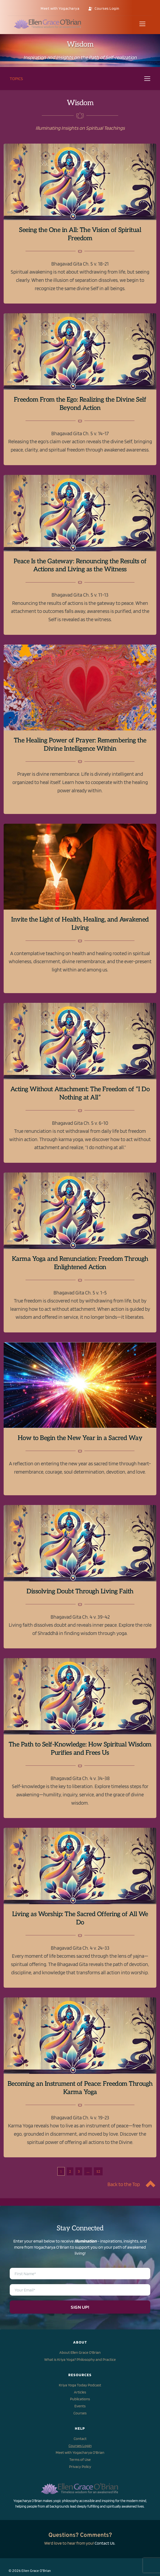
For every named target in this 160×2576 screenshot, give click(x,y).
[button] (142, 24)
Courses (80, 2413)
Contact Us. (105, 2543)
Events (80, 2406)
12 (98, 2171)
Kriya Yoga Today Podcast (80, 2385)
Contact (80, 2438)
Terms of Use (80, 2459)
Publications (80, 2399)
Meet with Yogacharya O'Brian (80, 2452)
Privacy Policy (80, 2466)
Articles (80, 2392)
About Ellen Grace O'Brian (80, 2352)
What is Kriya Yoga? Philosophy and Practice (80, 2359)
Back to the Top (123, 2184)
